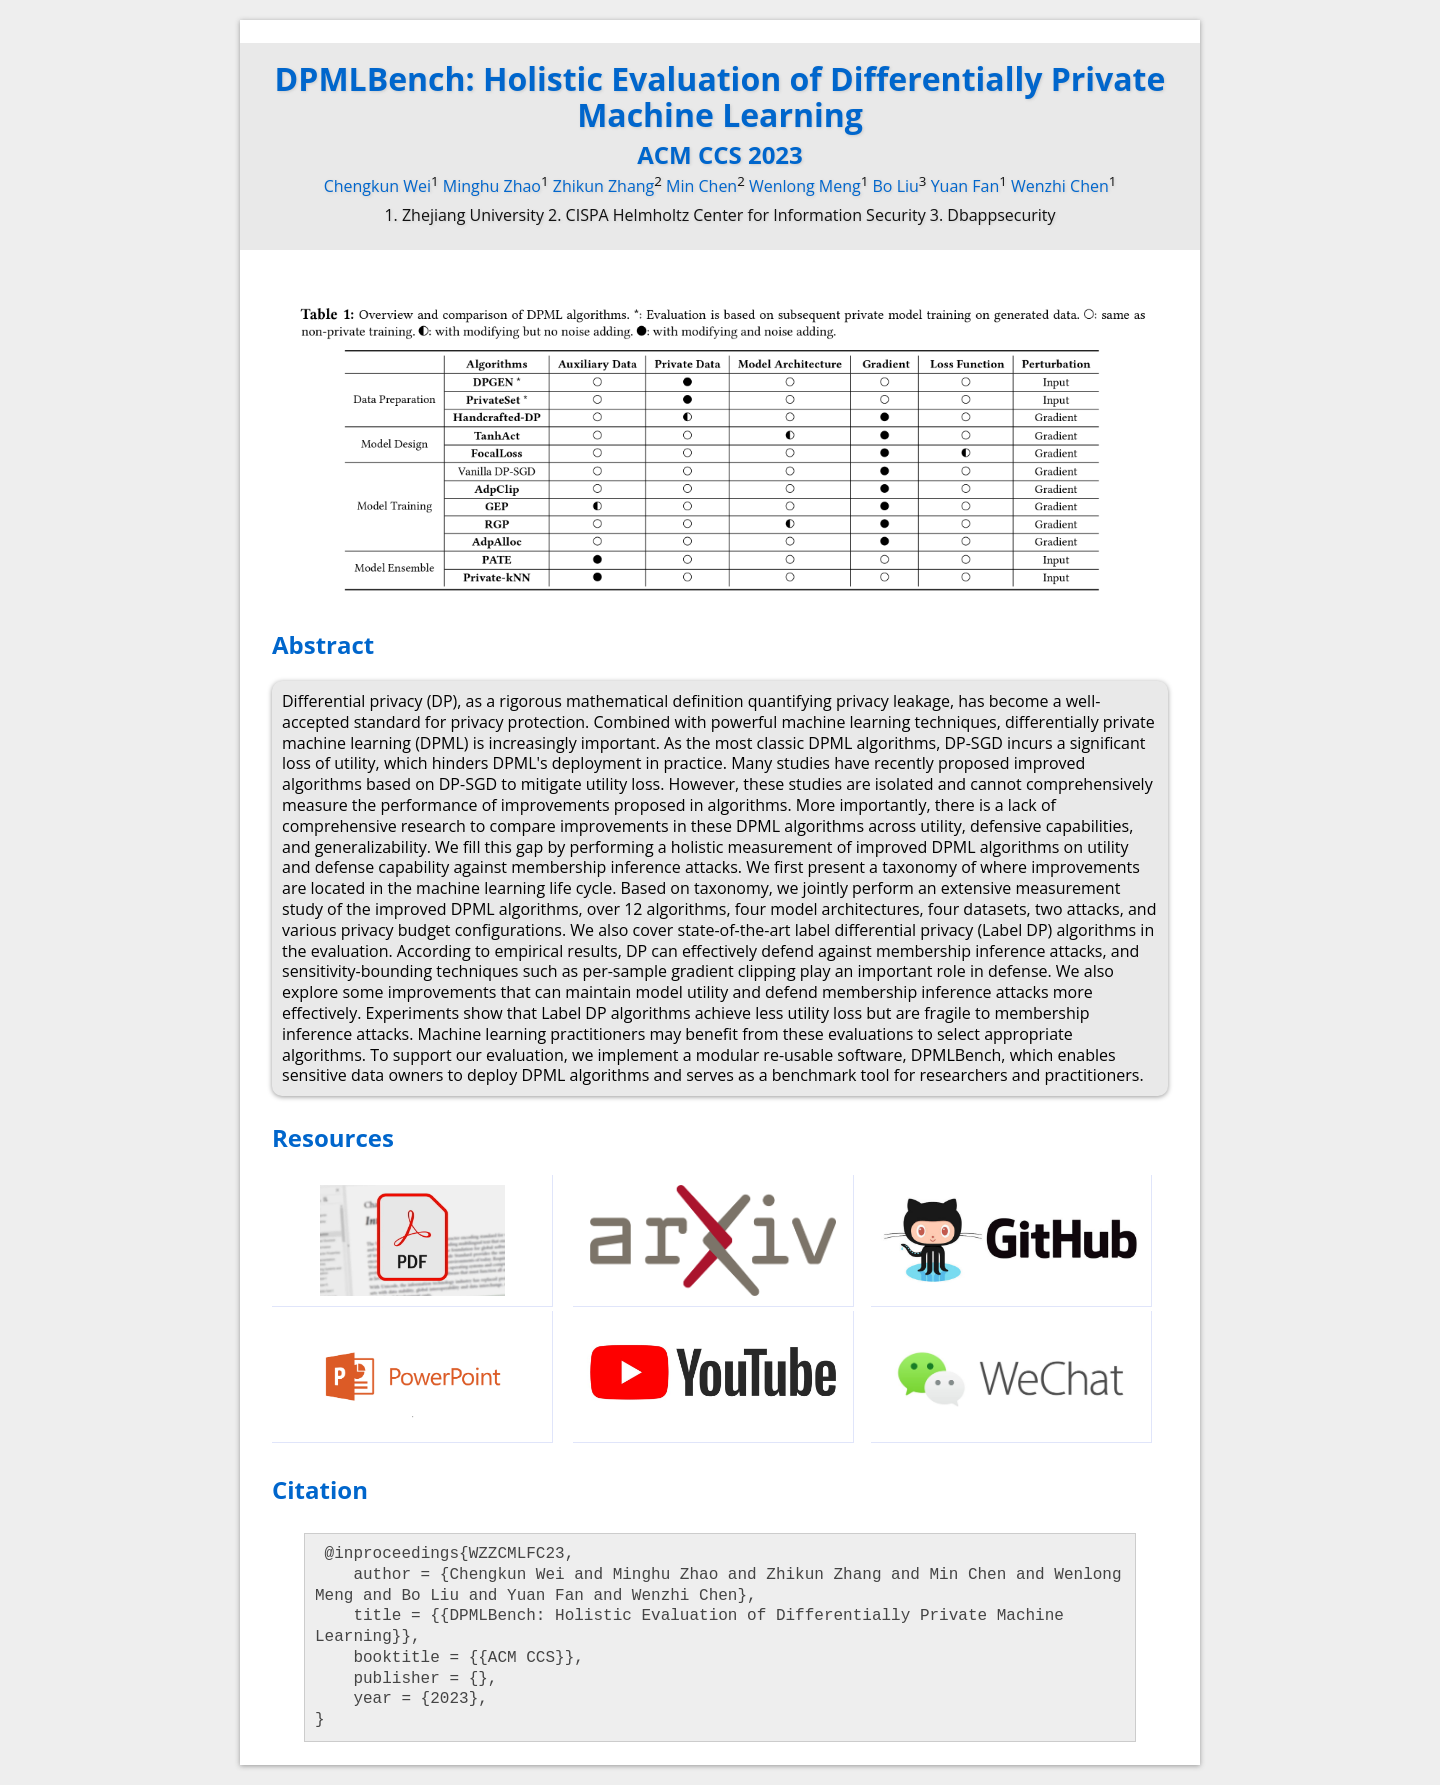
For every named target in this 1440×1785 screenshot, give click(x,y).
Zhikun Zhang (604, 186)
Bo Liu (896, 186)
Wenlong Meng (805, 186)
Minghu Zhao (492, 186)
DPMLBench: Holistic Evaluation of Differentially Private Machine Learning (720, 96)
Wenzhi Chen (1060, 186)
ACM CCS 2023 (720, 154)
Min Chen (701, 186)
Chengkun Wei (377, 186)
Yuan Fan (965, 186)
